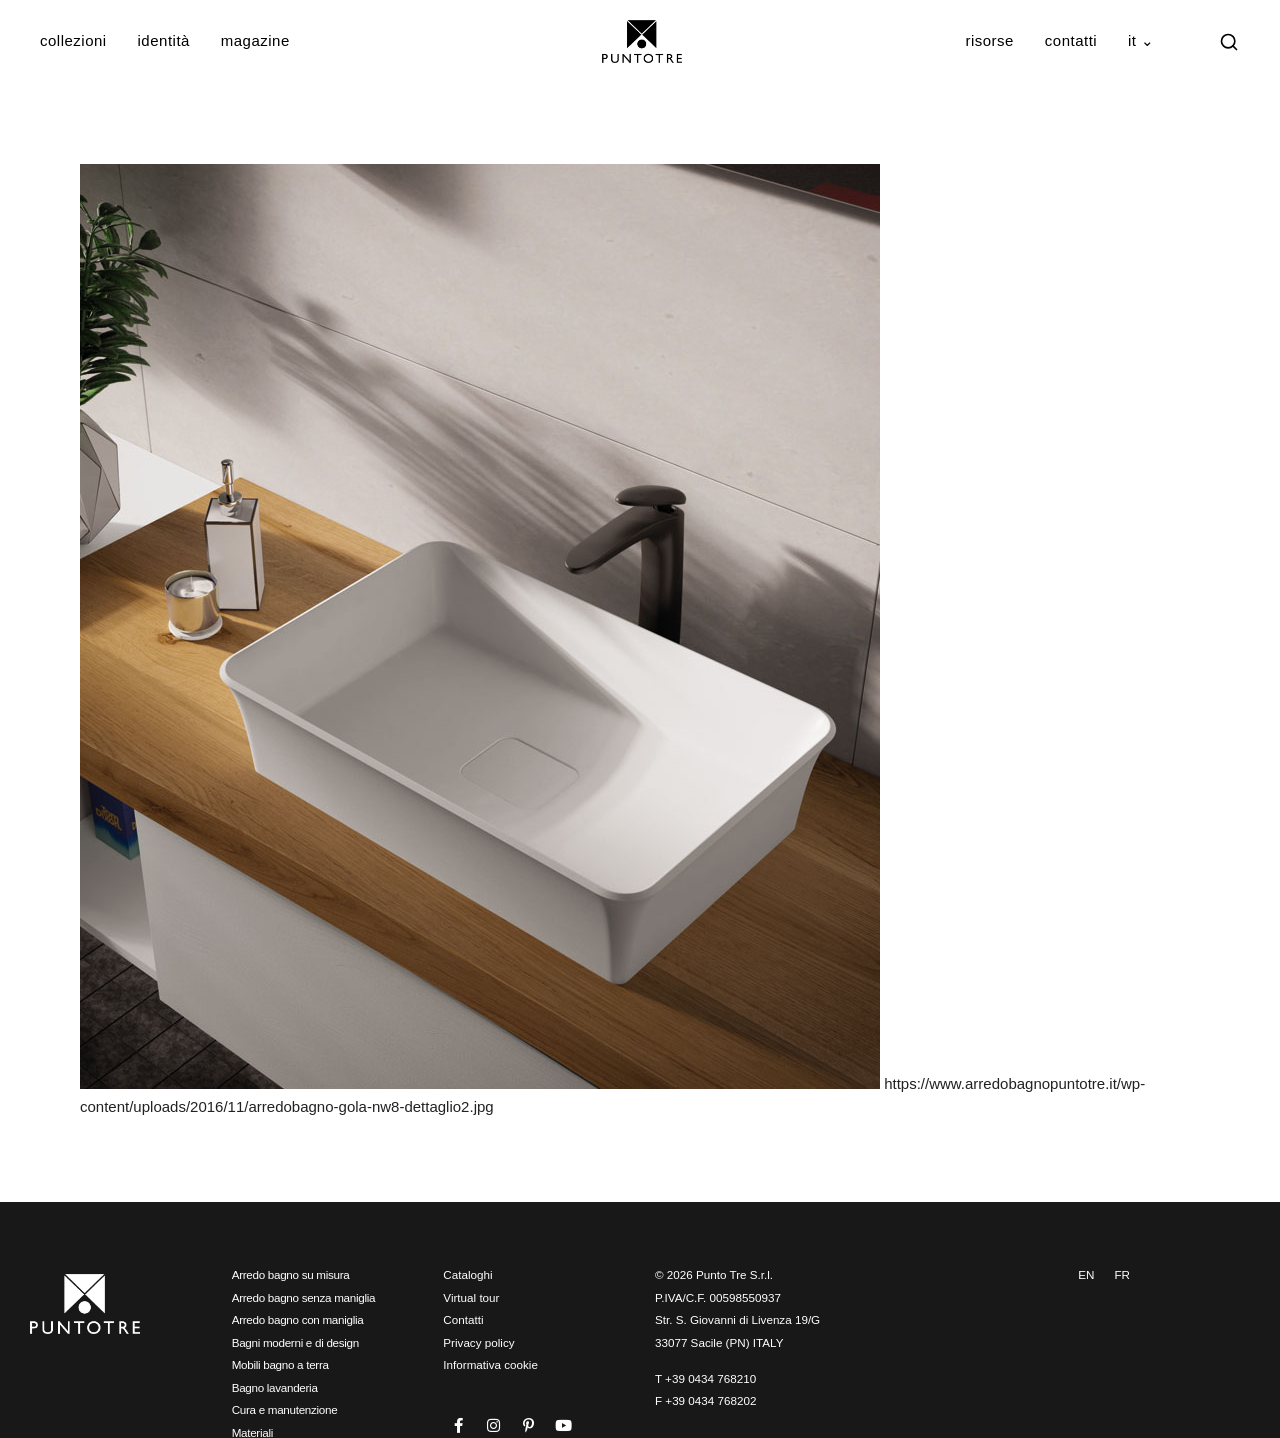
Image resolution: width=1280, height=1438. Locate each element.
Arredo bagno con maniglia (298, 1319)
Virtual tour (471, 1297)
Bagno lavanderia (275, 1387)
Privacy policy (478, 1342)
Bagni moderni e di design (295, 1342)
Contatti (1071, 40)
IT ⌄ (1141, 40)
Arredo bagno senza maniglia (304, 1297)
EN (1086, 1274)
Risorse (989, 40)
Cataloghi (467, 1274)
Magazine (255, 40)
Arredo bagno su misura (291, 1274)
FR (1122, 1274)
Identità (164, 40)
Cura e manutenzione (285, 1409)
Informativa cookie (490, 1364)
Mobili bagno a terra (280, 1364)
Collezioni (73, 40)
